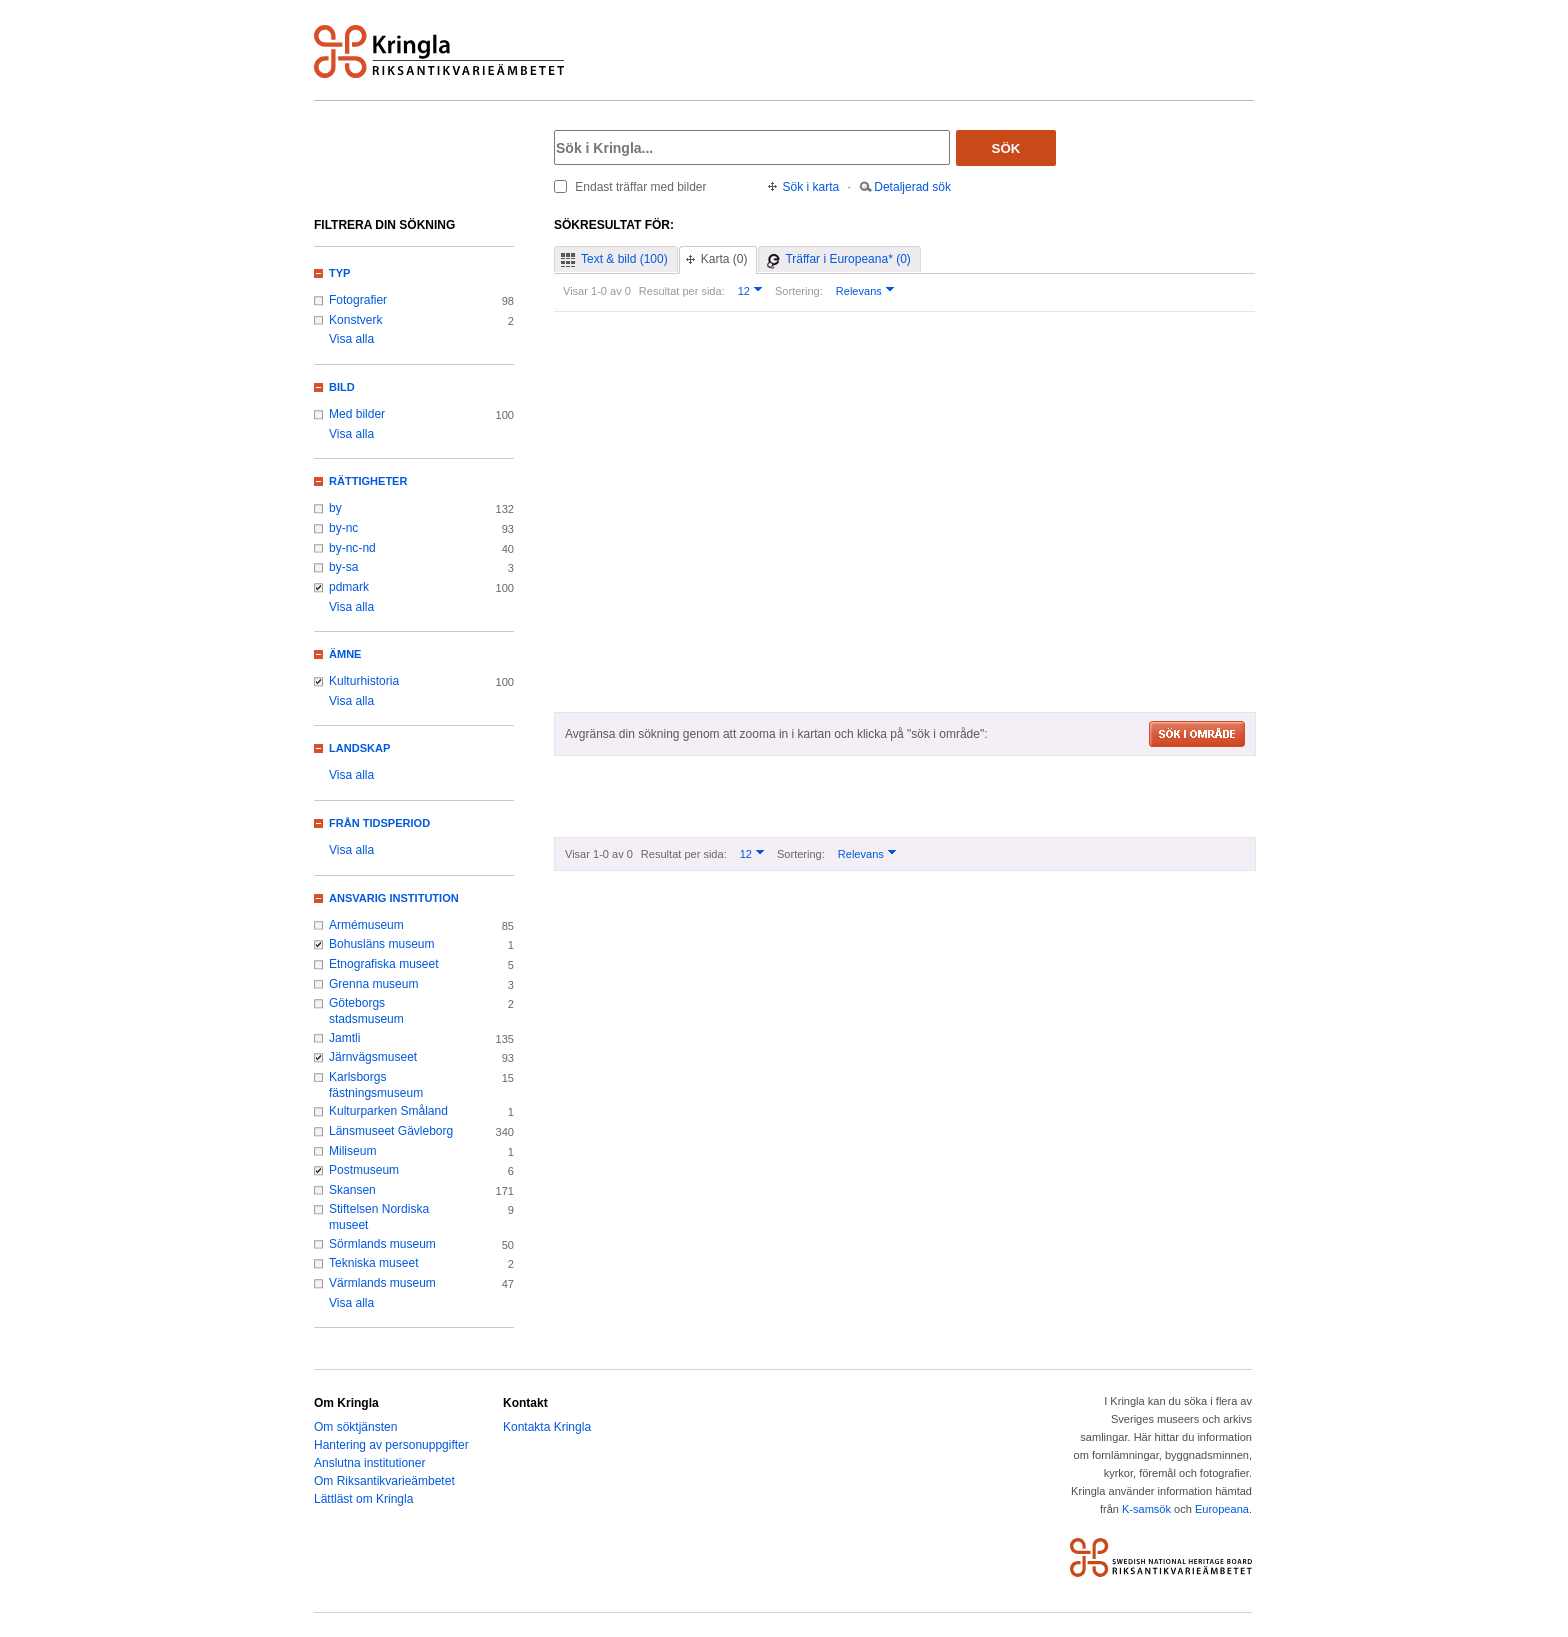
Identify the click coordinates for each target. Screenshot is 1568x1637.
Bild (342, 387)
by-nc (343, 528)
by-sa (343, 567)
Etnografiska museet (384, 964)
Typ (339, 273)
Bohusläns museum (382, 944)
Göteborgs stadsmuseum (366, 1011)
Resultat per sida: (682, 291)
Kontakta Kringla (547, 1427)
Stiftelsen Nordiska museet (379, 1217)
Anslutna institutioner (369, 1463)
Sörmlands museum (382, 1244)
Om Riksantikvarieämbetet (384, 1481)
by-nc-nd (352, 548)
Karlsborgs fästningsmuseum (376, 1085)
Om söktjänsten (355, 1427)
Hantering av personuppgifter (391, 1445)
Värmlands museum (382, 1283)
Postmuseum (364, 1170)
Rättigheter (368, 481)
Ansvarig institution (394, 898)
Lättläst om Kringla (363, 1499)
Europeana (1222, 1509)
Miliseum (352, 1151)
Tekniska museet (374, 1263)
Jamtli (344, 1038)
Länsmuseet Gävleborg (391, 1131)
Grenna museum (374, 984)
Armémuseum (366, 925)
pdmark (349, 587)
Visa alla (351, 339)
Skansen (352, 1190)
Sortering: (799, 291)
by (335, 508)
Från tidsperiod (379, 823)
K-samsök (1146, 1509)
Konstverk (355, 320)
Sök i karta (811, 187)
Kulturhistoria (364, 681)
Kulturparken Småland (388, 1111)
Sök (1006, 148)
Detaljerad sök (912, 187)
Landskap (359, 748)
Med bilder (357, 414)
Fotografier (358, 300)
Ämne (345, 654)
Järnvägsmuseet (373, 1057)
